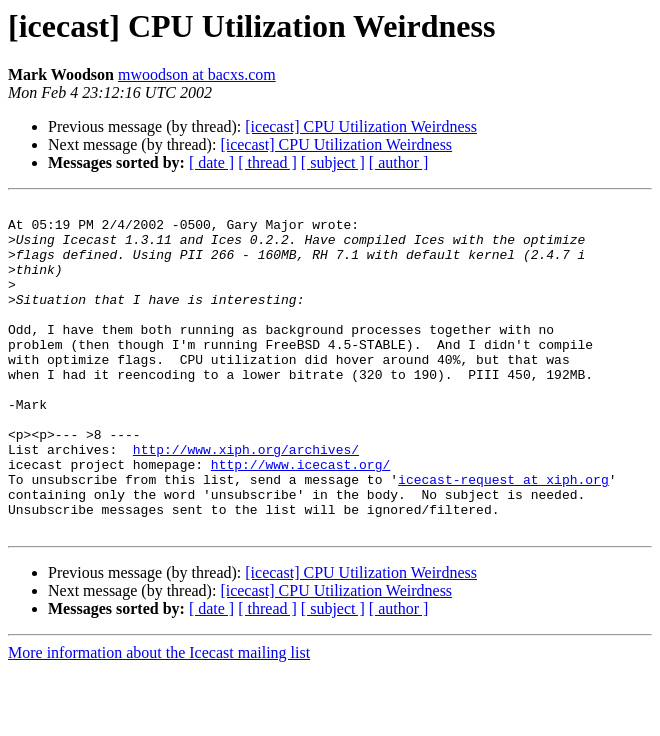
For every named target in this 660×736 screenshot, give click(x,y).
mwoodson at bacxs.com (197, 74)
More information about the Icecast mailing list (159, 718)
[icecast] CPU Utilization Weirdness (361, 126)
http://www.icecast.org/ (300, 518)
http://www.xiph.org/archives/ (246, 500)
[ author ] (399, 162)
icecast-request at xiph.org (503, 536)
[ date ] (211, 162)
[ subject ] (333, 162)
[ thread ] (267, 162)
